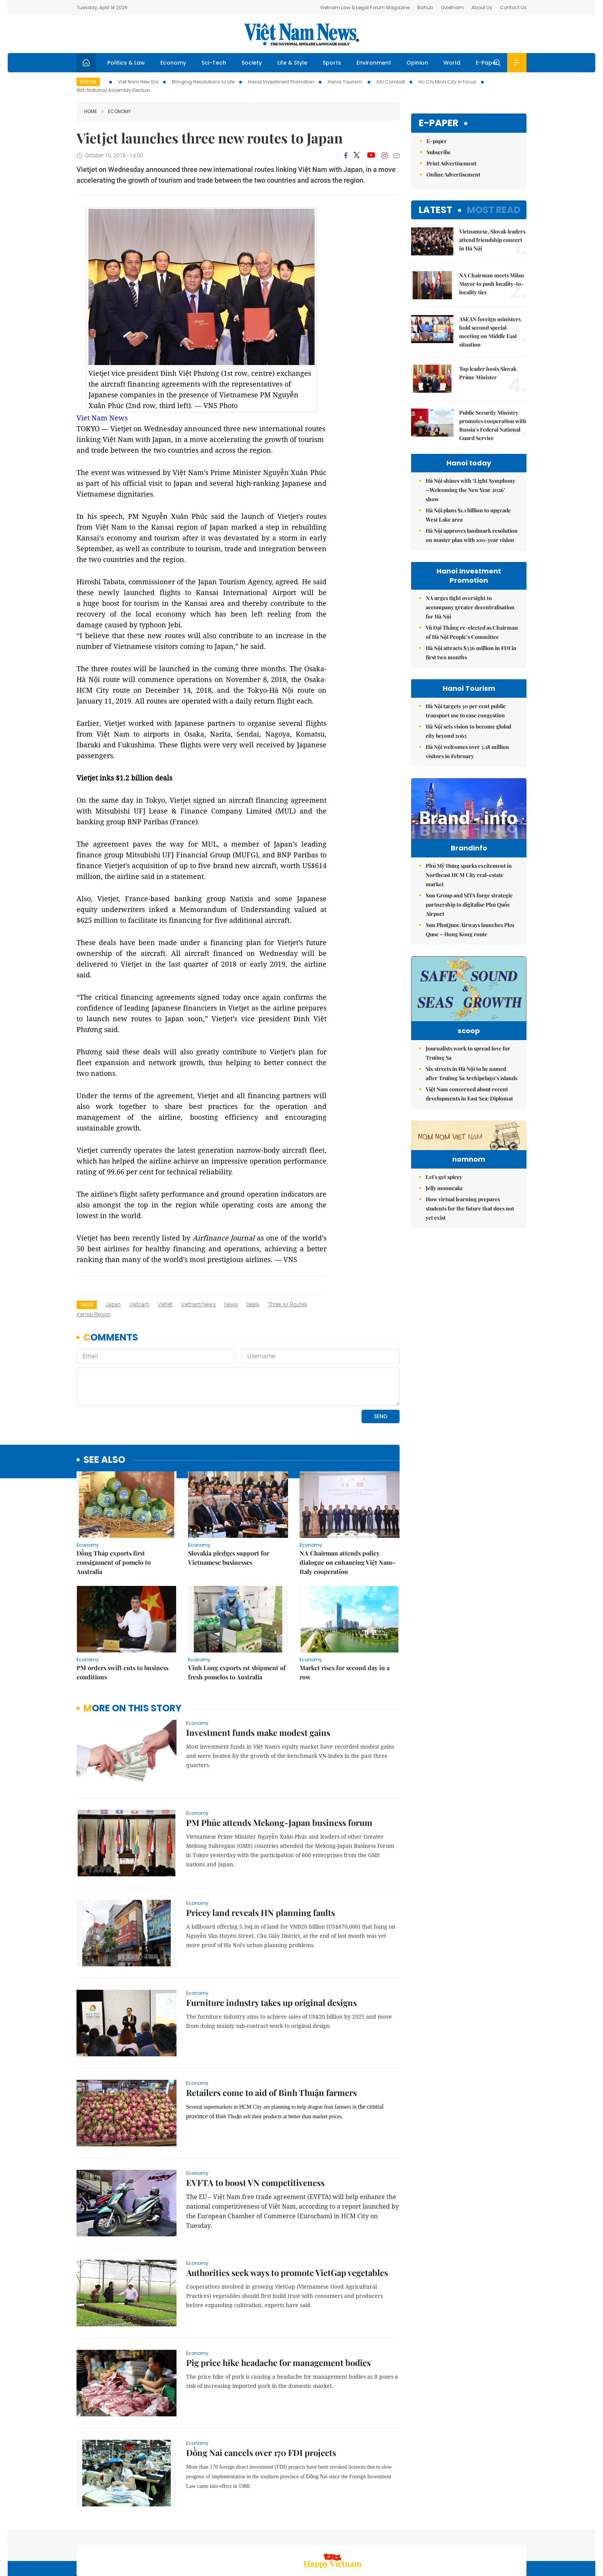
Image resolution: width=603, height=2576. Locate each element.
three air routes (287, 1304)
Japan (113, 1304)
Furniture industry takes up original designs (271, 1950)
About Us (481, 7)
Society (252, 63)
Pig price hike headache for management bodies (278, 2310)
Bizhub (425, 7)
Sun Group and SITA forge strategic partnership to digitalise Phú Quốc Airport (469, 921)
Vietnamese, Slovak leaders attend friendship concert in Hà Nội (492, 240)
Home (90, 111)
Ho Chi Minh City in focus (447, 81)
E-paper (438, 123)
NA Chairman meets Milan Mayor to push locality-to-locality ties (491, 284)
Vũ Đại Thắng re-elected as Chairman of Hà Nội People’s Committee (472, 632)
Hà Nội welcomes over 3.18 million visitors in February (467, 751)
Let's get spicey (444, 1251)
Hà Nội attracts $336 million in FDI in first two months (471, 652)
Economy (173, 63)
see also (104, 1407)
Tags (86, 1304)
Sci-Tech (214, 63)
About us (413, 2535)
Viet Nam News (102, 417)
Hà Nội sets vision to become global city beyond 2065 (468, 731)
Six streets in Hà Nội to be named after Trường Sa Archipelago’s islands (471, 1101)
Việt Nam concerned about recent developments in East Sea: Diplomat (469, 1121)
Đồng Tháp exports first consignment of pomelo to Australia (114, 1509)
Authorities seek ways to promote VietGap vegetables (287, 2220)
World (451, 63)
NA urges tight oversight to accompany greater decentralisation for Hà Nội (470, 607)
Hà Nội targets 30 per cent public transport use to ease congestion (466, 710)
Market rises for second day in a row (345, 1619)
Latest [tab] (435, 209)
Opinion (417, 63)
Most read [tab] (493, 209)
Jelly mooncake (444, 1263)
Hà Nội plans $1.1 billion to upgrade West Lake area (468, 515)
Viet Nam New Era (138, 81)
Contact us (446, 2535)
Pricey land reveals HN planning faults (260, 1860)
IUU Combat (390, 81)
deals (252, 1304)
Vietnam (139, 1304)
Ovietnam (452, 7)
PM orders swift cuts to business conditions (122, 1619)
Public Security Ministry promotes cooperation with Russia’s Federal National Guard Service (492, 425)
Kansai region (94, 1314)
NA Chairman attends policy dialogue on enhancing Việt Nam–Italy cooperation (348, 1509)
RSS (521, 2535)
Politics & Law (126, 63)
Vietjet (165, 1304)
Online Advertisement (453, 174)
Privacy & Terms (489, 2535)
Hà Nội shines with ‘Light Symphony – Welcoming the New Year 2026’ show (470, 490)
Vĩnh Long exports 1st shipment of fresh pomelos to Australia (237, 1619)
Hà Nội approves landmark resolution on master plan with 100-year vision (472, 535)
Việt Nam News (301, 34)
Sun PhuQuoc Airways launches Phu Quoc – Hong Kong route (470, 945)
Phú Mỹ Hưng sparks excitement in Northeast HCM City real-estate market (469, 891)
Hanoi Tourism (345, 81)
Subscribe (438, 152)
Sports (332, 63)
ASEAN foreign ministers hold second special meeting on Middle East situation (490, 331)
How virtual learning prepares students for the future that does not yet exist (470, 1283)
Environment (373, 63)
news (231, 1304)
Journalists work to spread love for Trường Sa (468, 1080)
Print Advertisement (451, 163)
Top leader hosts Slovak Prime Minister (487, 373)
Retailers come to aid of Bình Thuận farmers (271, 2040)
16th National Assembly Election (113, 90)
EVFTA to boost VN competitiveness (255, 2130)
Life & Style (292, 63)
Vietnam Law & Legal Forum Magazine (365, 7)
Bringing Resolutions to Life (203, 81)
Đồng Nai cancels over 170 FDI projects (261, 2400)
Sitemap (383, 2535)
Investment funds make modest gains (258, 1680)
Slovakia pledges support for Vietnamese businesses (228, 1505)
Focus (88, 81)
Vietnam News (198, 1304)
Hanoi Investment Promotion (281, 81)
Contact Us (513, 7)
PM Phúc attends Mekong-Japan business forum (279, 1770)
